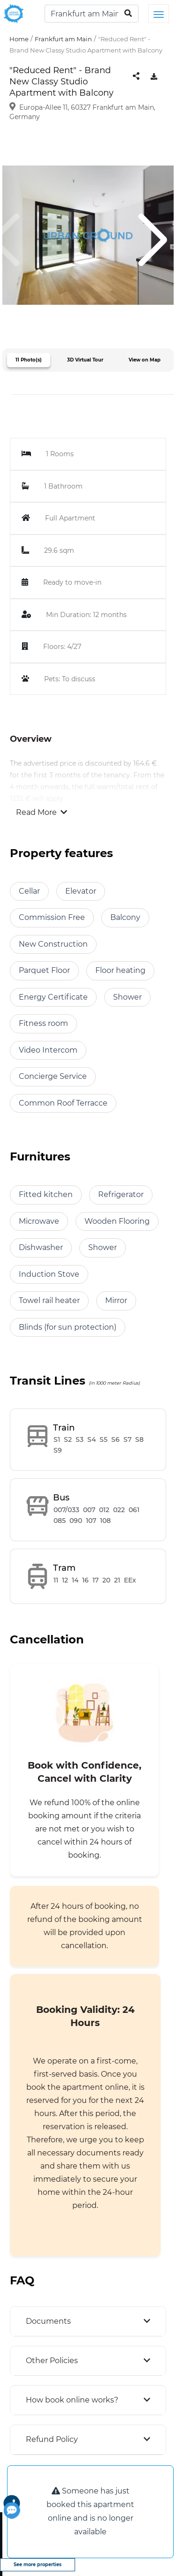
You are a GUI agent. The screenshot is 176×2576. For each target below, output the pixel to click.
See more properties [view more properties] (37, 2564)
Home (19, 39)
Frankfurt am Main (63, 39)
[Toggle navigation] (158, 13)
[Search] (91, 14)
